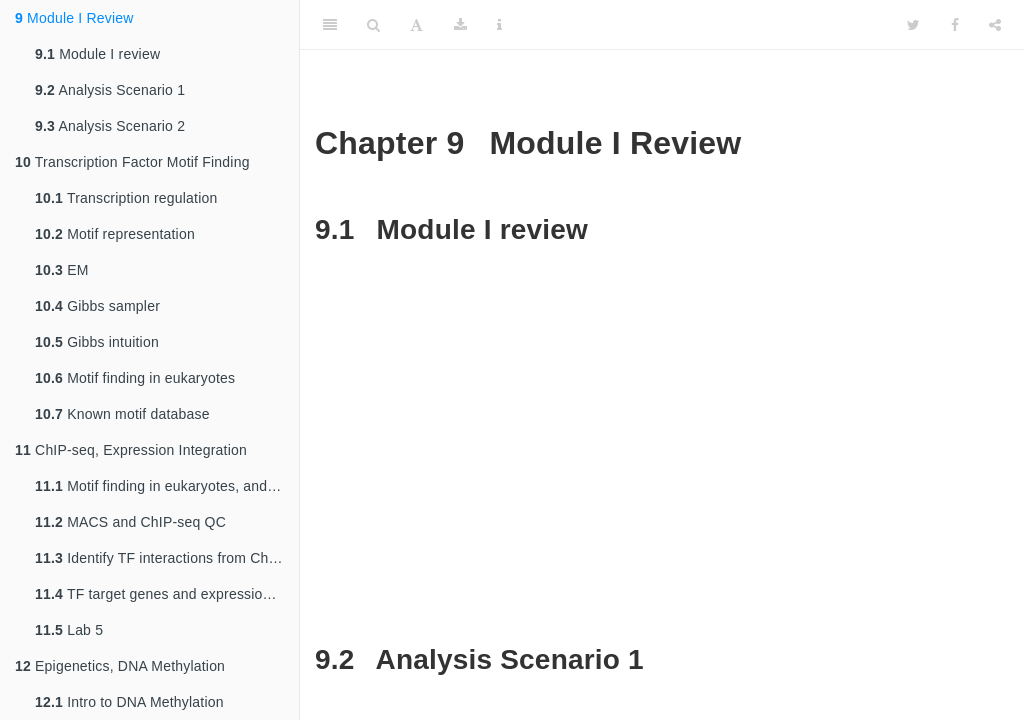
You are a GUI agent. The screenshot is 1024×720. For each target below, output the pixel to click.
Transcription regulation (126, 198)
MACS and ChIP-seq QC (130, 522)
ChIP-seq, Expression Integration (131, 450)
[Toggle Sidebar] (330, 25)
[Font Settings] (416, 25)
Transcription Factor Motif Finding (132, 162)
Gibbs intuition (97, 342)
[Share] (995, 25)
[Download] (460, 25)
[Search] (373, 25)
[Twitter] (913, 25)
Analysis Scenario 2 (110, 126)
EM (62, 270)
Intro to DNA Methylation (129, 702)
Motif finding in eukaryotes (135, 378)
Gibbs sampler (97, 306)
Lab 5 (69, 630)
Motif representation (115, 234)
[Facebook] (955, 25)
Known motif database (122, 414)
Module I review (97, 54)
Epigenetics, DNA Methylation (120, 666)
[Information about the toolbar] (499, 25)
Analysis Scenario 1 (110, 90)
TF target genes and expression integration (167, 594)
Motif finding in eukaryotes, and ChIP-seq (167, 486)
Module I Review (74, 18)
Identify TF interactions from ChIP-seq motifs (167, 558)
